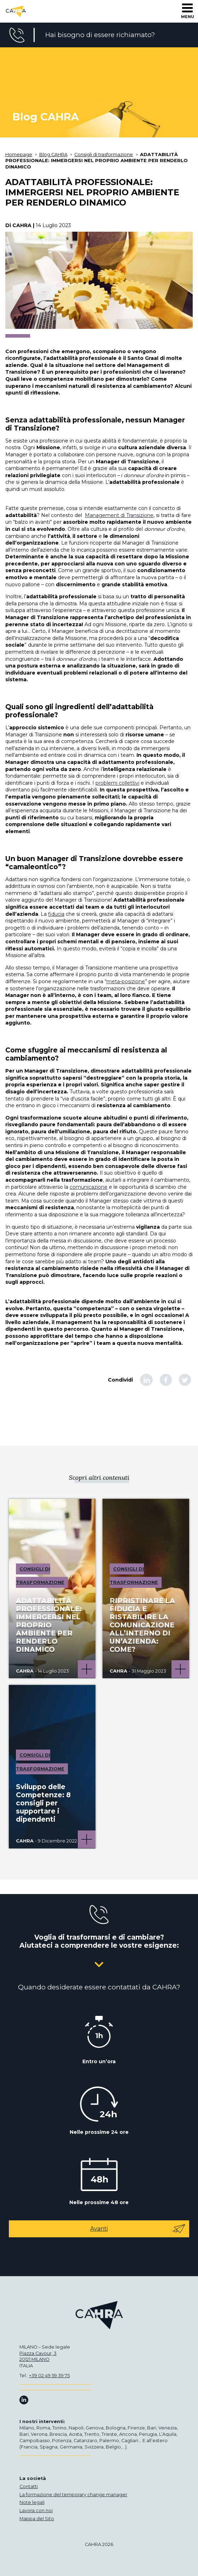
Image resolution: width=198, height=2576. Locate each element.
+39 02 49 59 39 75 (49, 2375)
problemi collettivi (117, 783)
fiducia (56, 914)
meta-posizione (125, 981)
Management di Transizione (119, 515)
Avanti (138, 2228)
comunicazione (88, 1187)
